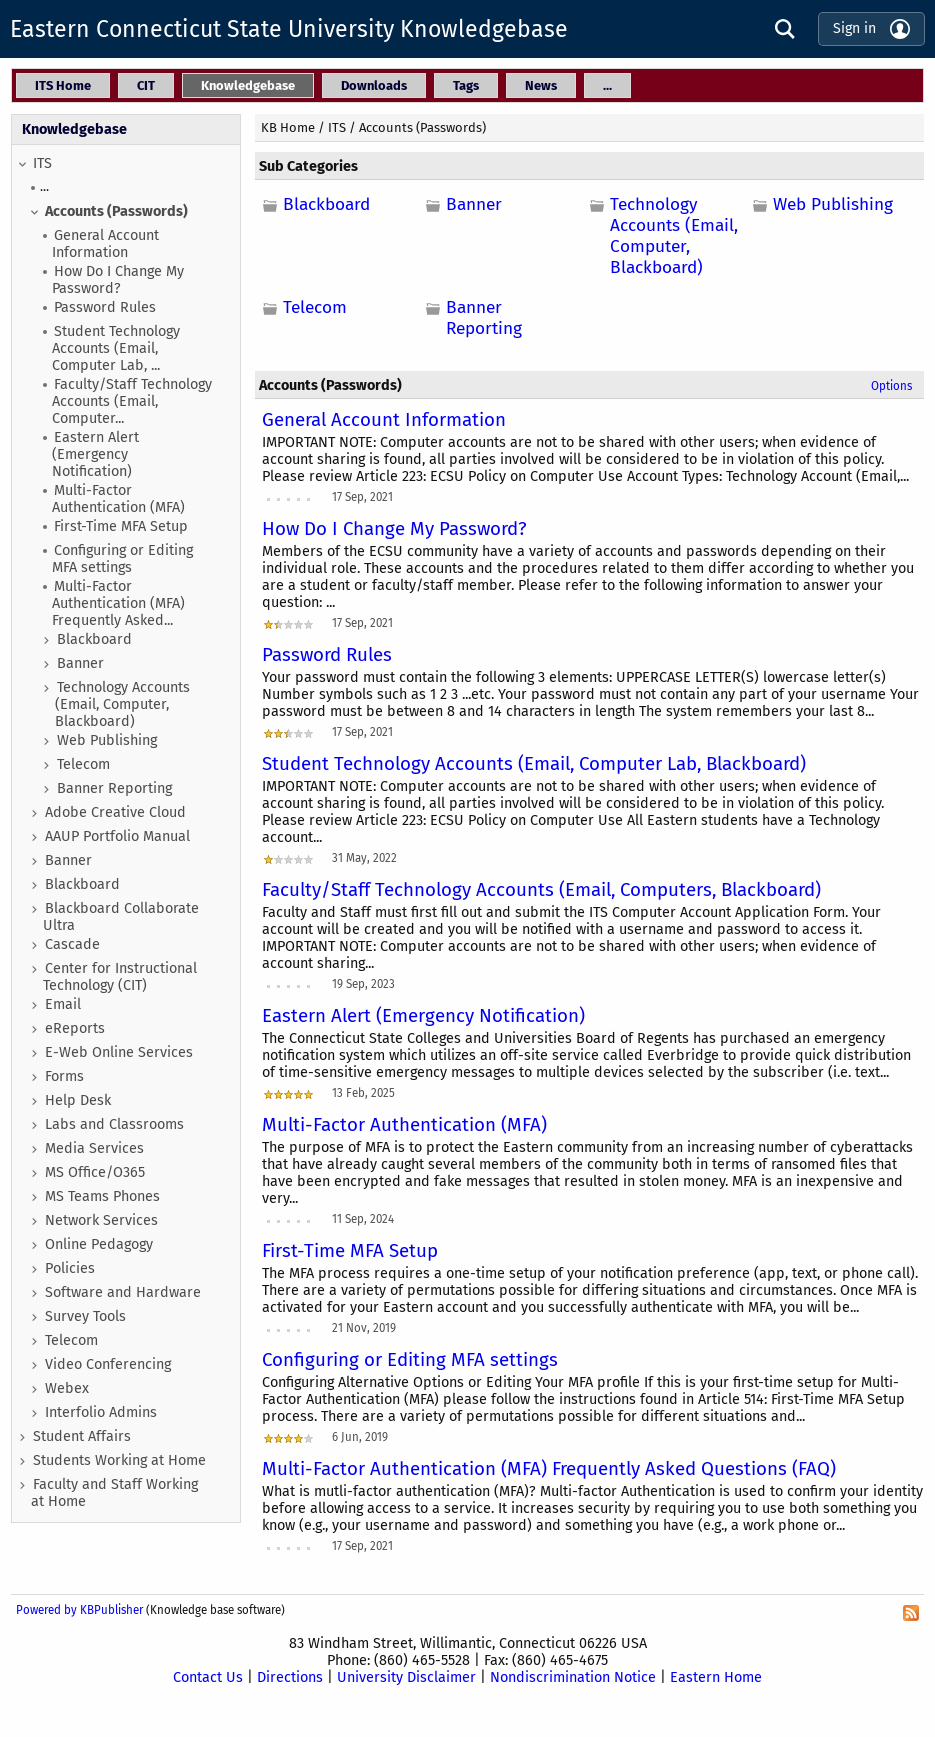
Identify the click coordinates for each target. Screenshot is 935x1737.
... (44, 186)
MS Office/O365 (95, 1172)
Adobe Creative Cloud (115, 812)
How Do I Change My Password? (118, 280)
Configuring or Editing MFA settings (122, 559)
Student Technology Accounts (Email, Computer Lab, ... (116, 348)
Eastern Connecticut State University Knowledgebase (289, 29)
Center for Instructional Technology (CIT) (120, 977)
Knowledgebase (74, 129)
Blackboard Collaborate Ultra (121, 917)
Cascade (72, 944)
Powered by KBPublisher (79, 1610)
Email (63, 1004)
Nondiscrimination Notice (573, 1677)
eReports (75, 1028)
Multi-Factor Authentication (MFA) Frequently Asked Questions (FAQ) (549, 1469)
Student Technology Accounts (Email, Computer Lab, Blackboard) (534, 764)
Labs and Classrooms (114, 1124)
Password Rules (105, 307)
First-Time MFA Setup (121, 526)
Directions (290, 1677)
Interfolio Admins (101, 1412)
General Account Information (105, 244)
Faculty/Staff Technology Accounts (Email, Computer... (132, 401)
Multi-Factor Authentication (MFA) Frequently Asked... (118, 603)
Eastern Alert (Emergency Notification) (95, 454)
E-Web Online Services (119, 1052)
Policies (70, 1268)
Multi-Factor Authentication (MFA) (118, 499)
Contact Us (208, 1677)
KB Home (288, 127)
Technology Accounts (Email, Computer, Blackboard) (122, 704)
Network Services (101, 1220)
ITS (42, 163)
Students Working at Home (119, 1460)
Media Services (94, 1148)
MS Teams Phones (102, 1196)
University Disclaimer (406, 1677)
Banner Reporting (114, 788)
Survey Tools (85, 1316)
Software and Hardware (123, 1292)
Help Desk (78, 1100)
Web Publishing (107, 740)
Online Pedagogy (99, 1244)
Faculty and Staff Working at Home (114, 1493)
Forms (64, 1076)
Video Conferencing (108, 1364)
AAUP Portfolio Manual (117, 836)
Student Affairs (82, 1436)
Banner (80, 663)
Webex (67, 1388)
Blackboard (94, 639)
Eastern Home (716, 1677)
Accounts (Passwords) (116, 211)
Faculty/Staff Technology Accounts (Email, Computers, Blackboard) (541, 890)
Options (891, 386)
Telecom (83, 764)
